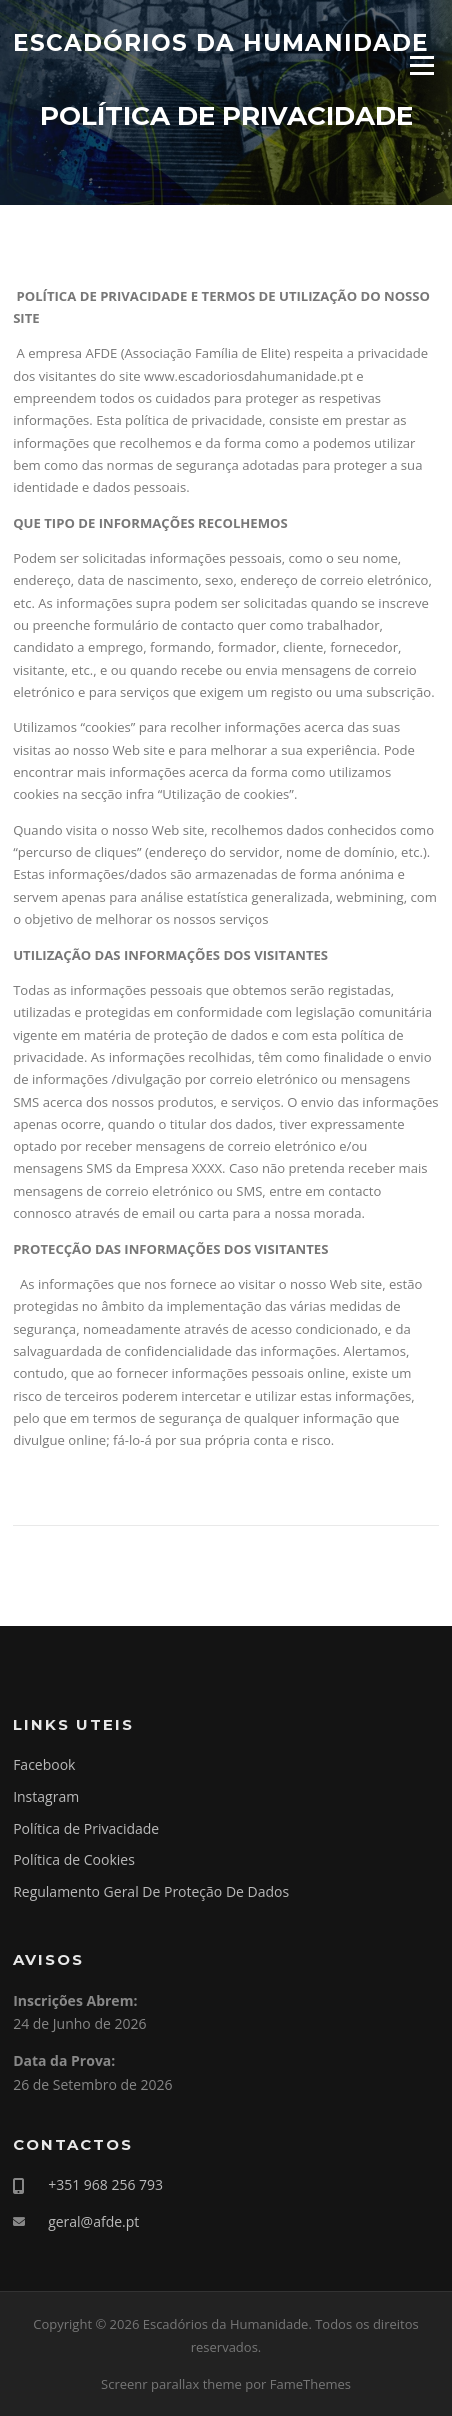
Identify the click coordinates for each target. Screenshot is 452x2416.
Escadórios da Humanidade (221, 42)
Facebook (44, 1764)
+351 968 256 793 (105, 2184)
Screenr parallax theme (171, 2384)
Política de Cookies (74, 1859)
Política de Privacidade (86, 1828)
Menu (421, 65)
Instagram (46, 1796)
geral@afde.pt (93, 2221)
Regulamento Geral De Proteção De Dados (151, 1891)
